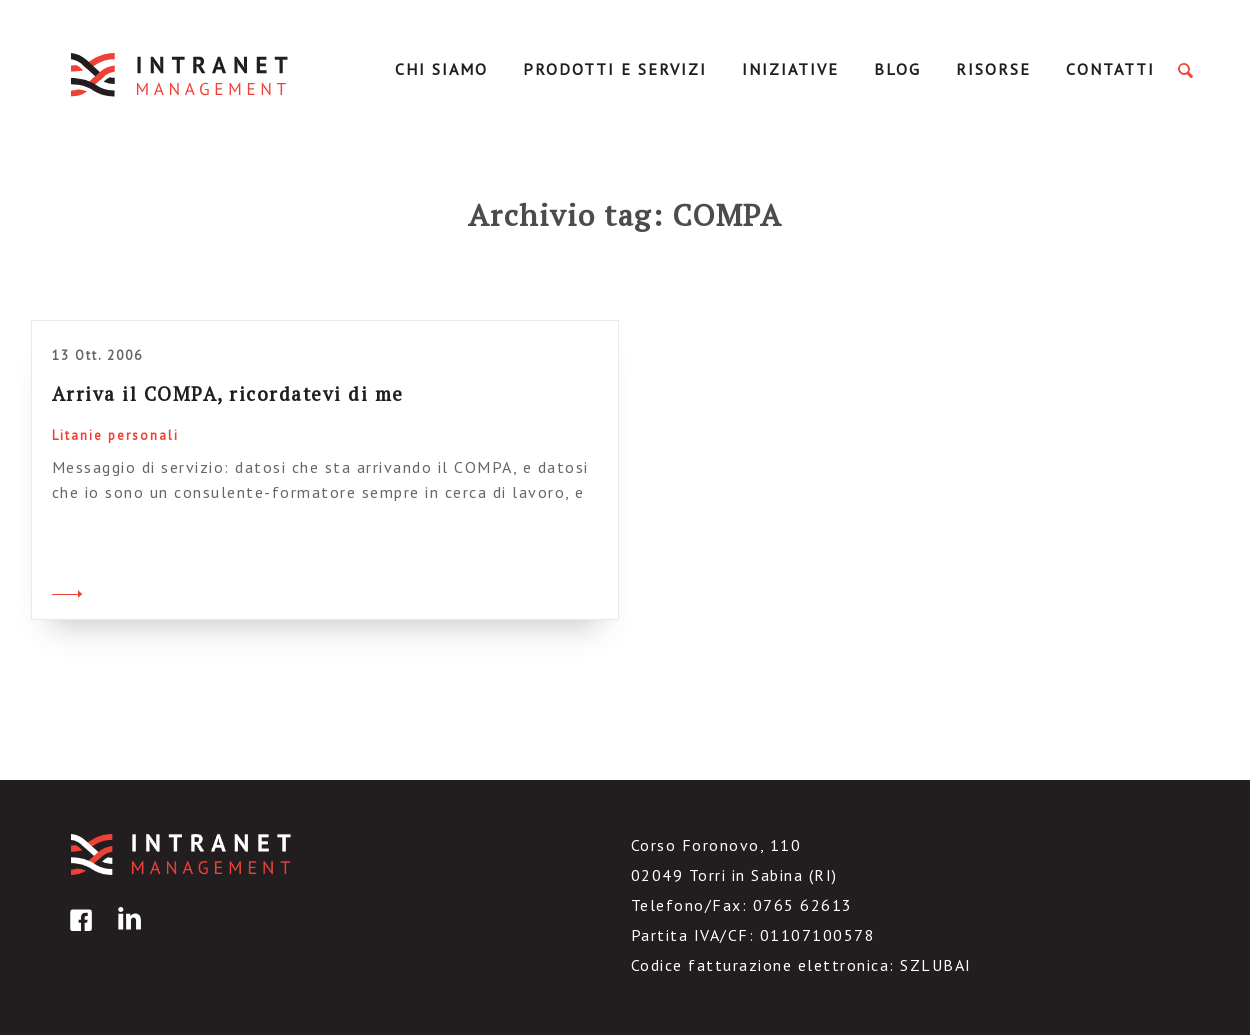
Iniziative (790, 69)
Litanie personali (115, 435)
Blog (897, 69)
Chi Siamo (441, 69)
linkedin (126, 934)
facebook (78, 934)
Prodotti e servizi (615, 69)
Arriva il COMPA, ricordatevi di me (228, 393)
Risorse (993, 69)
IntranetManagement (181, 74)
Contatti (1110, 69)
